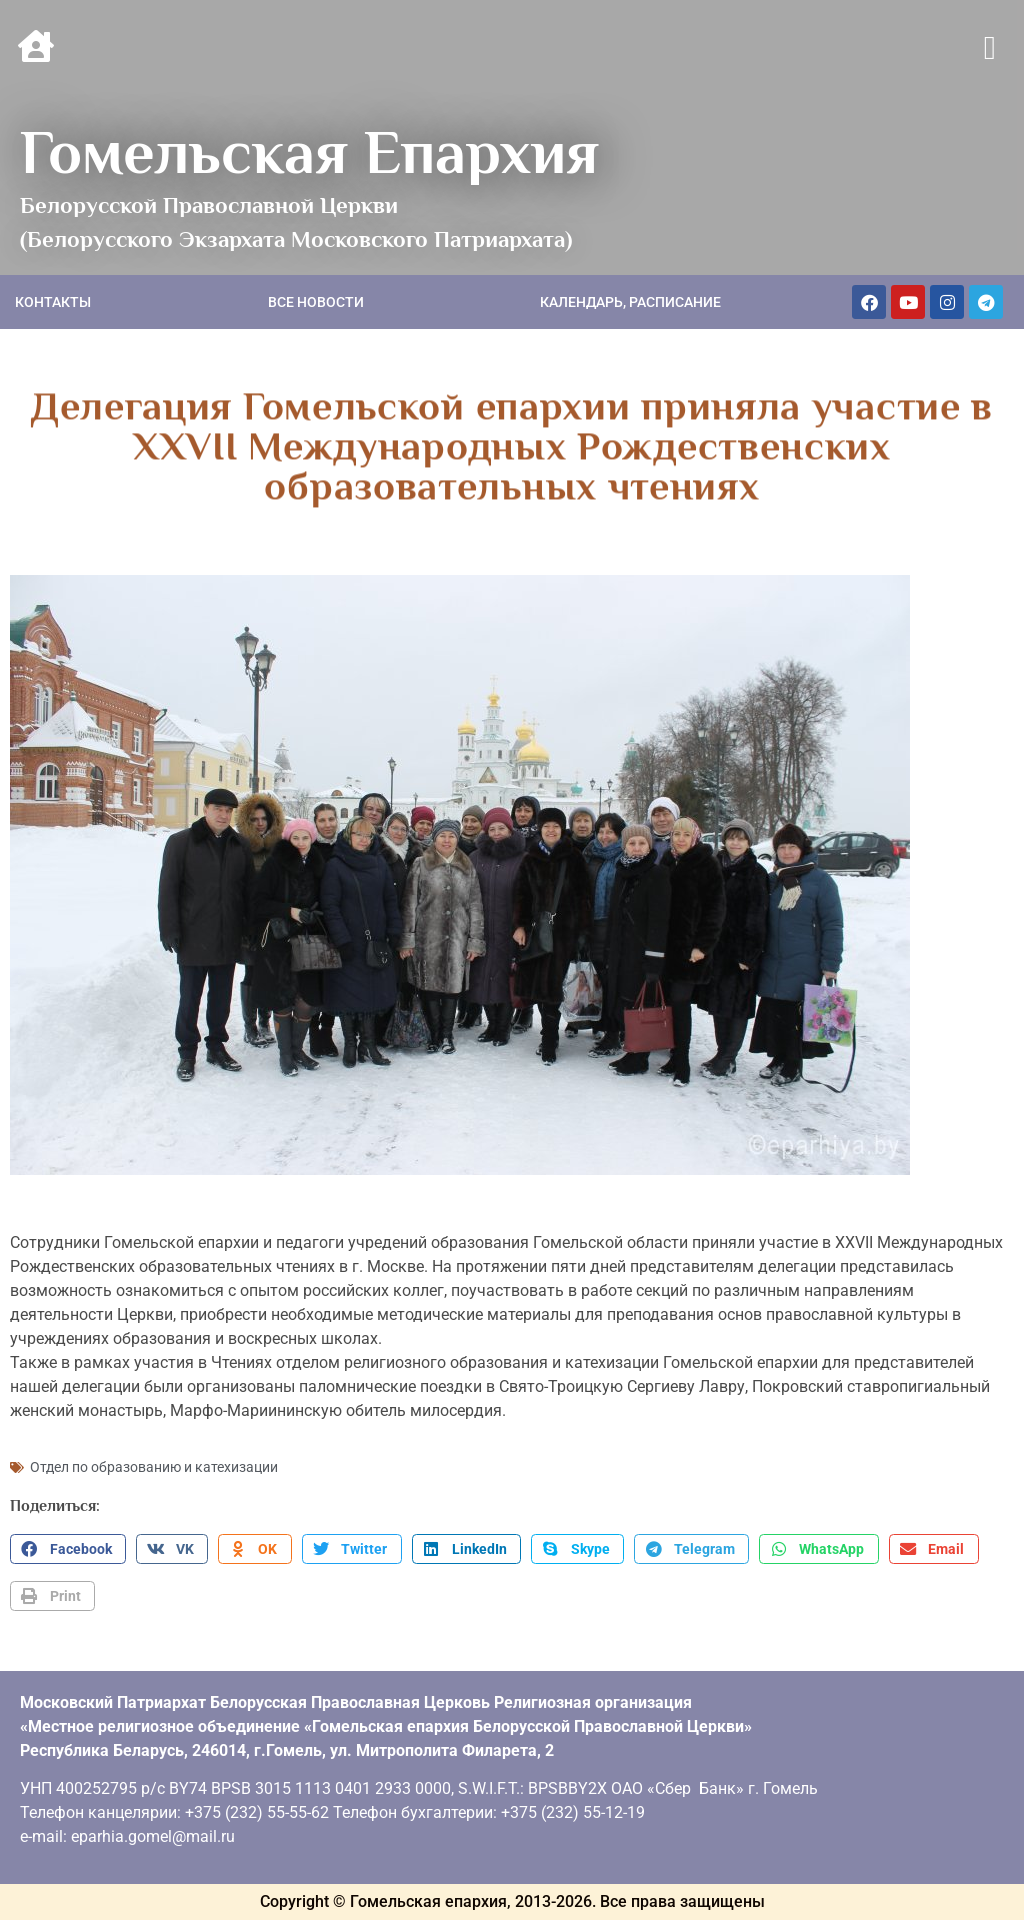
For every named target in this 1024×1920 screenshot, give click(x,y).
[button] (989, 49)
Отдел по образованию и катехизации (154, 1467)
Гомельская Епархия (309, 152)
